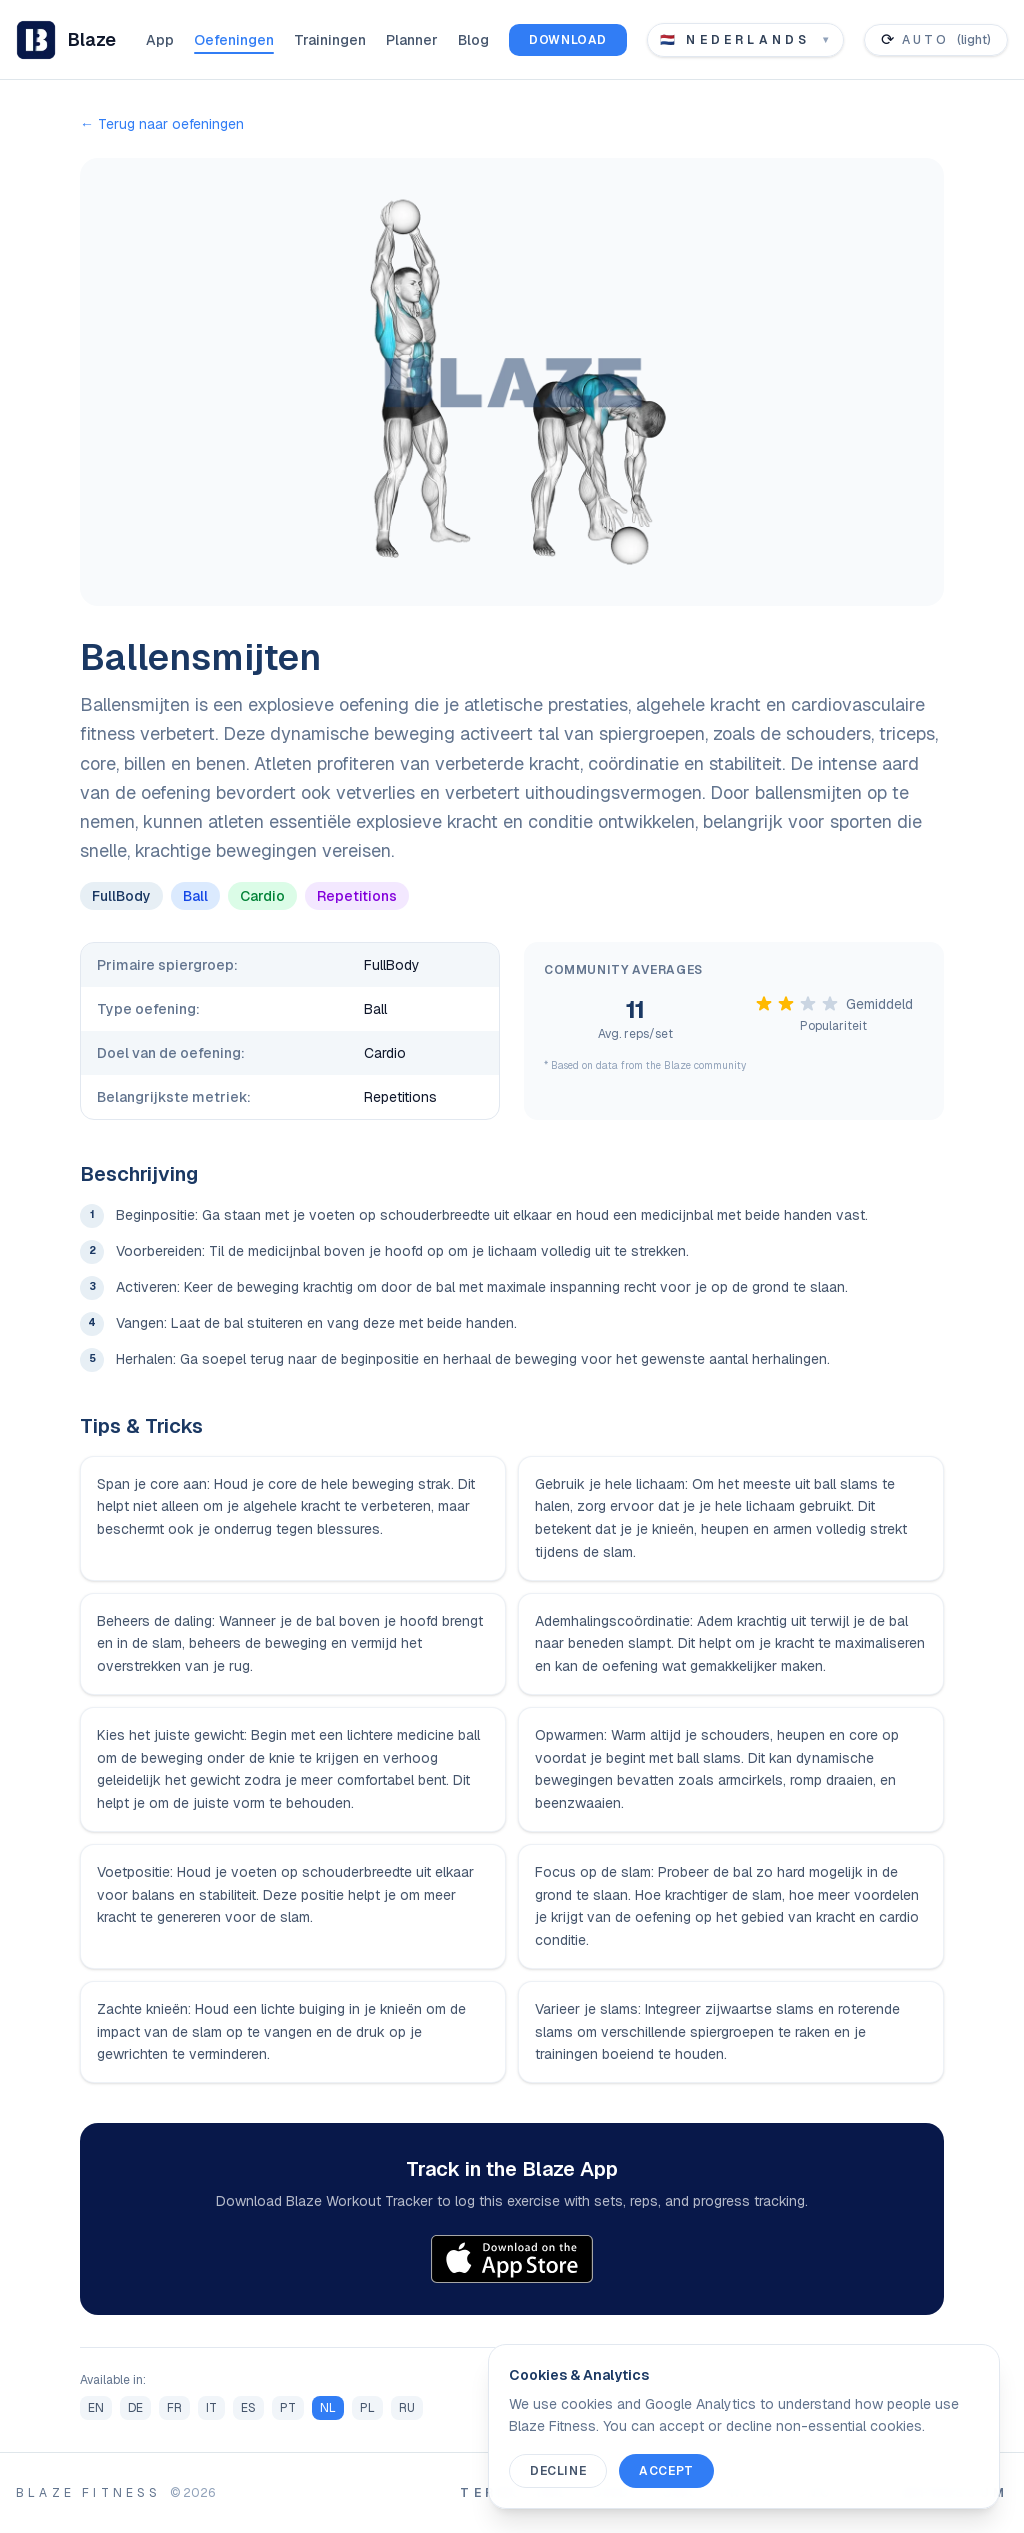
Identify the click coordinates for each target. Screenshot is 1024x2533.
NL (328, 2408)
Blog (473, 40)
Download (568, 40)
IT (211, 2408)
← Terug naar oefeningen (162, 124)
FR (174, 2408)
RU (407, 2408)
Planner (412, 40)
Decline (558, 2471)
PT (288, 2408)
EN (96, 2408)
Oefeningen (234, 40)
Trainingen (330, 40)
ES (248, 2408)
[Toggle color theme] (936, 40)
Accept (666, 2471)
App (160, 40)
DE (135, 2408)
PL (367, 2408)
